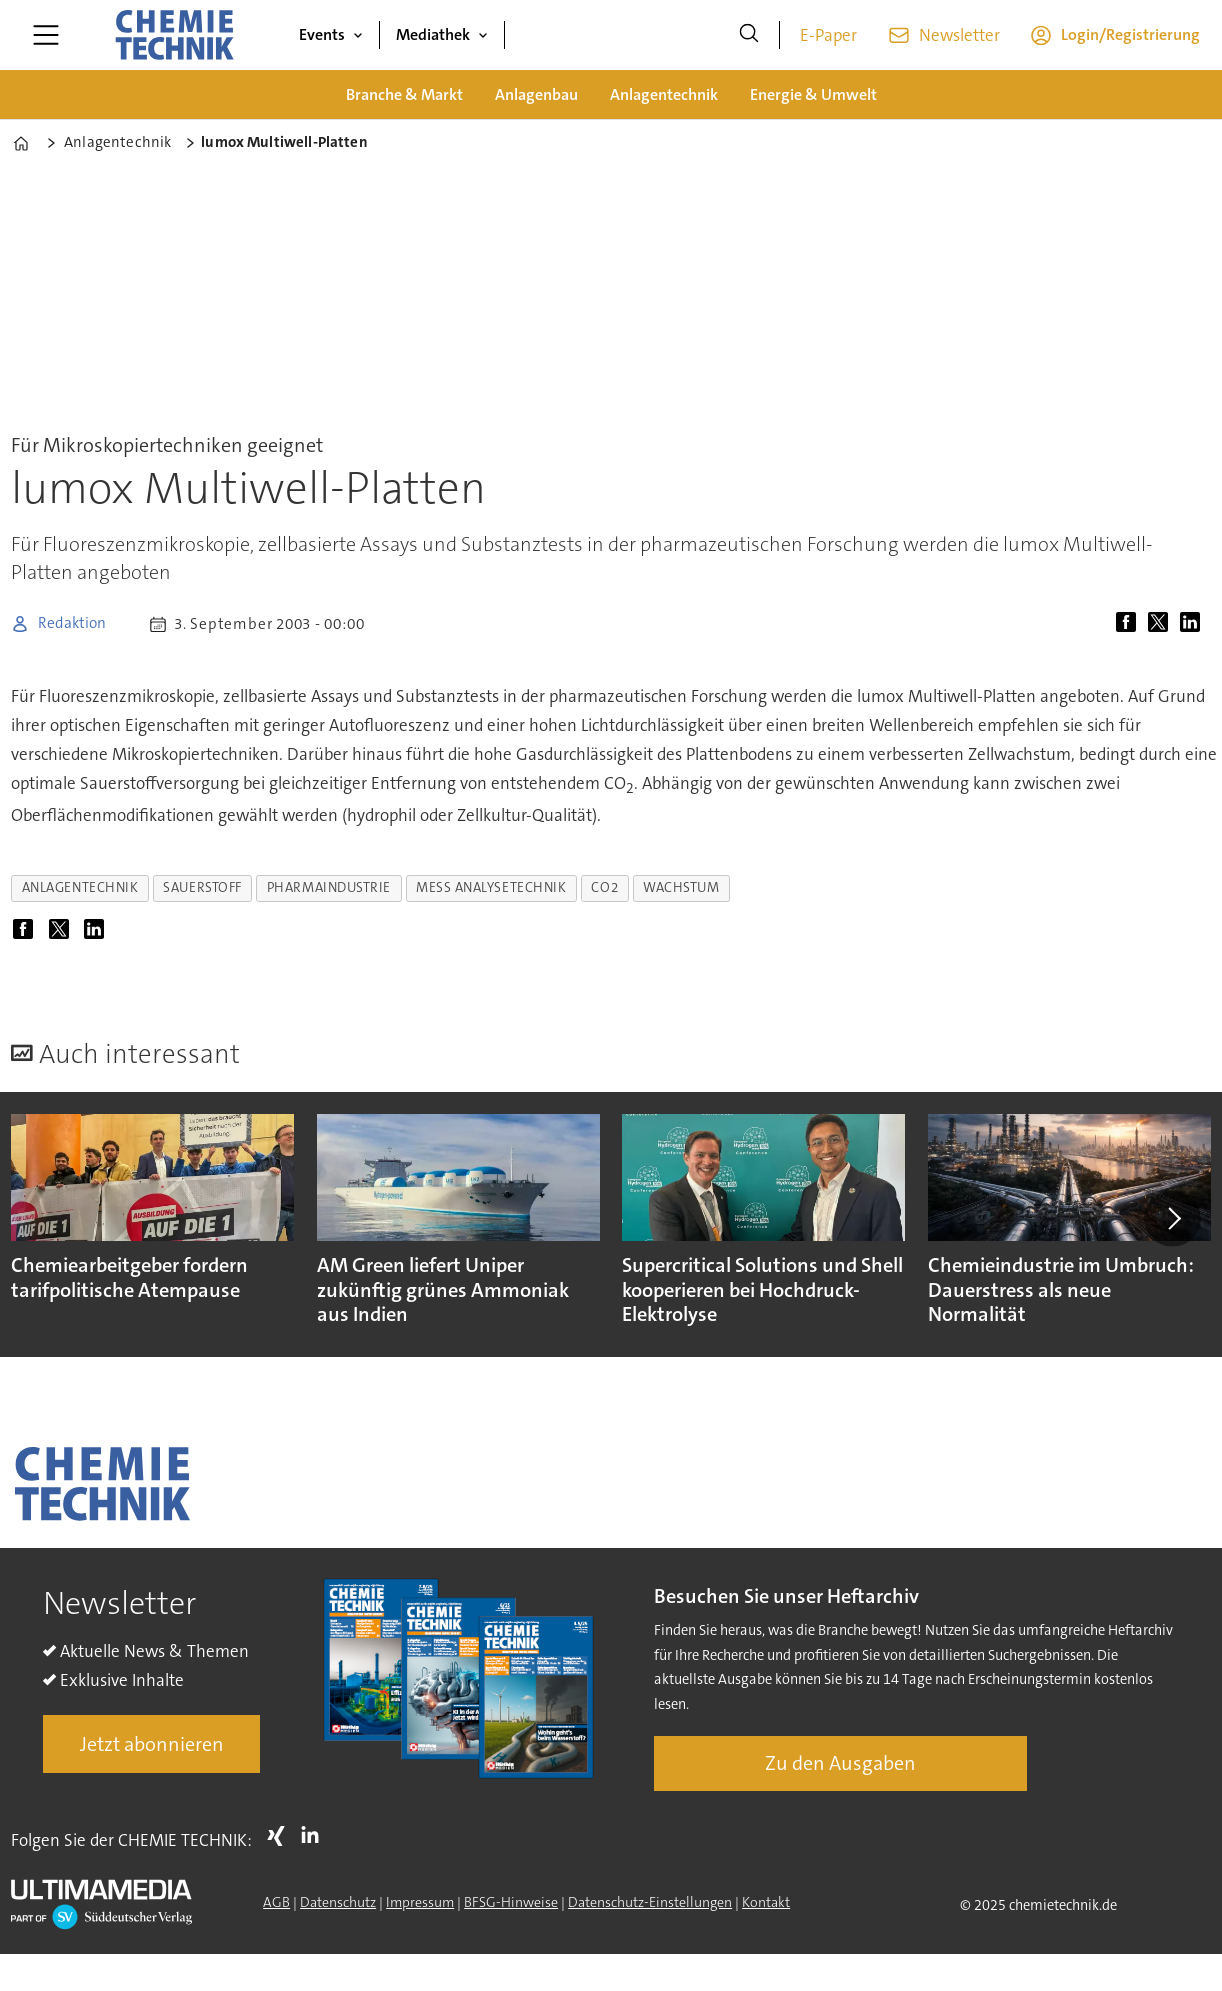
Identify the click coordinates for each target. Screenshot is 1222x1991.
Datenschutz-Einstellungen (650, 1902)
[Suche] (749, 35)
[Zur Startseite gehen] (174, 35)
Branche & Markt (404, 94)
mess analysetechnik (491, 887)
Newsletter (959, 35)
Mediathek (433, 34)
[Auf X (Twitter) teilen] (1162, 624)
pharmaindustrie (329, 887)
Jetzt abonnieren (152, 1744)
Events (322, 34)
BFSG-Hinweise (511, 1902)
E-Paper (828, 35)
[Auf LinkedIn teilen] (1194, 624)
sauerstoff (202, 887)
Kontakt (766, 1902)
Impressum (420, 1902)
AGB (276, 1902)
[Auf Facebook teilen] (1130, 624)
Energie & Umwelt (813, 94)
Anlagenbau (536, 94)
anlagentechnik (80, 887)
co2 (604, 887)
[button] (1172, 1218)
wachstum (681, 887)
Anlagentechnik (664, 94)
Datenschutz (338, 1902)
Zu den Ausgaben (840, 1763)
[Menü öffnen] (46, 35)
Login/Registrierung (1130, 34)
